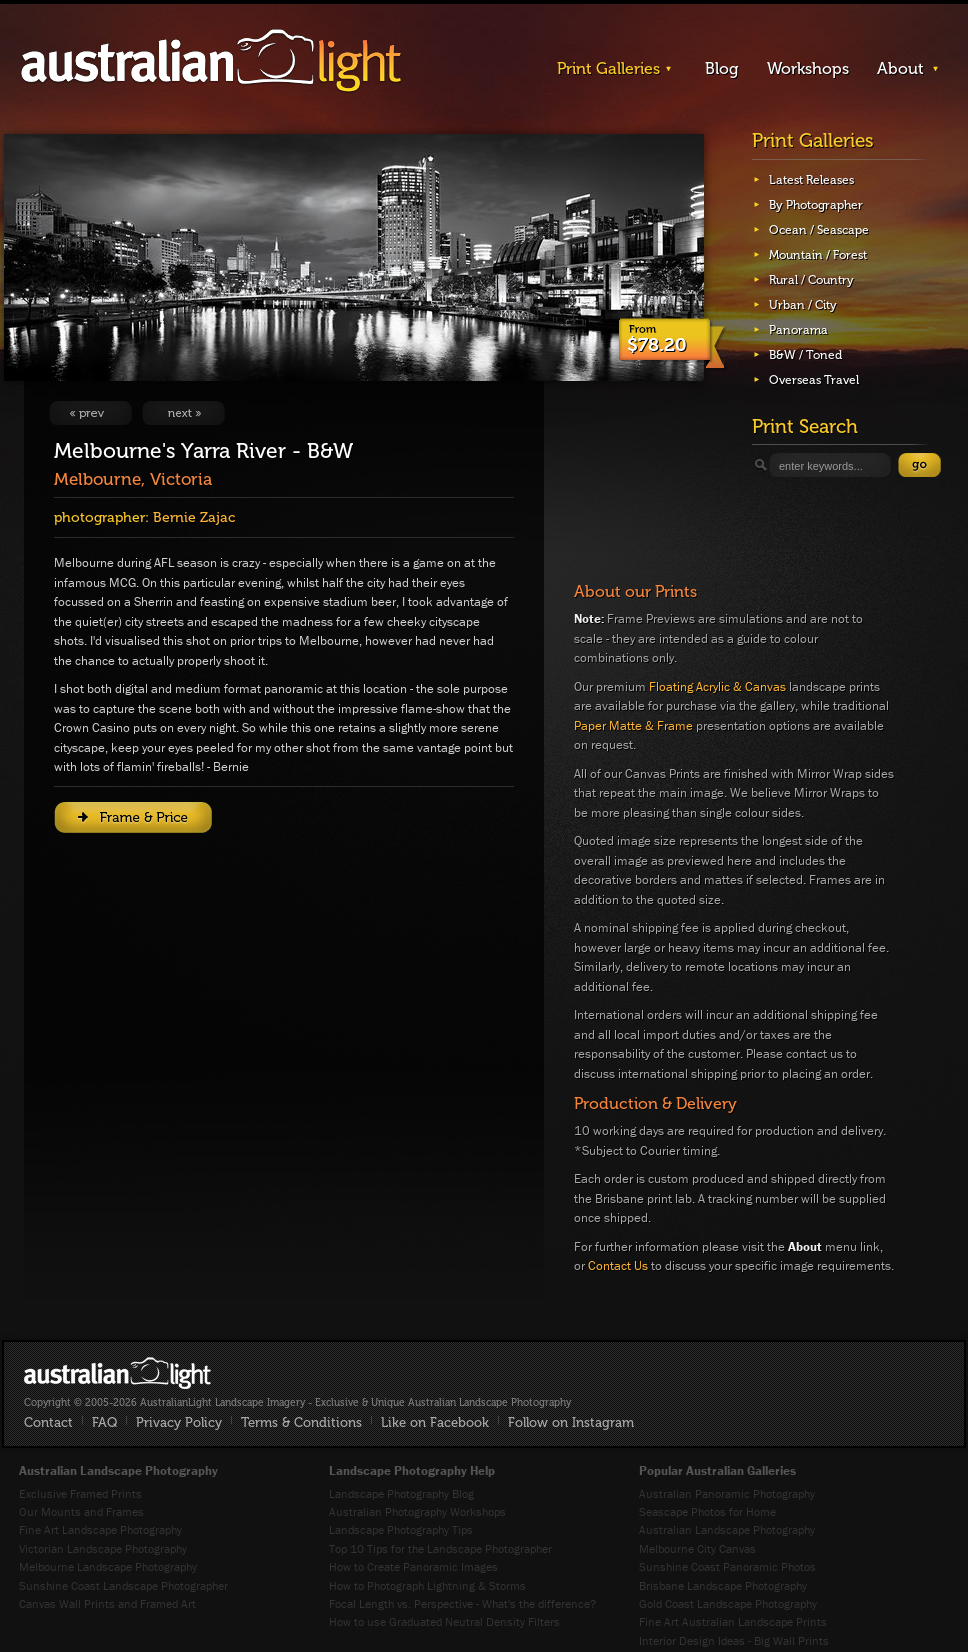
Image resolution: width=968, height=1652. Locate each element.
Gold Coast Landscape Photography (728, 1603)
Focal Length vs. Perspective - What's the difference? (462, 1603)
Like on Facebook (435, 1422)
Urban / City (803, 305)
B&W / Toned (805, 355)
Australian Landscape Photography (727, 1529)
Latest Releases (811, 180)
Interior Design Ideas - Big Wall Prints (734, 1640)
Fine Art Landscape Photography (100, 1529)
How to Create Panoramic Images (413, 1566)
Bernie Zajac (194, 517)
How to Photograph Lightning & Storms (427, 1585)
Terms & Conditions (301, 1422)
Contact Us (618, 1265)
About (900, 68)
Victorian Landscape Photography (103, 1548)
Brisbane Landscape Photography (723, 1585)
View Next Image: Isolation (183, 413)
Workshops (808, 68)
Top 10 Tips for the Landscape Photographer (440, 1548)
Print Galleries (608, 68)
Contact (48, 1422)
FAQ (104, 1422)
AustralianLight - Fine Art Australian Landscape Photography (117, 1373)
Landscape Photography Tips (401, 1529)
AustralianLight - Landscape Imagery (211, 61)
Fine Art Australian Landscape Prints (733, 1621)
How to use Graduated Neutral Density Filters (444, 1621)
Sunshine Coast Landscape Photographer (123, 1585)
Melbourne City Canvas (697, 1548)
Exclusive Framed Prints (80, 1493)
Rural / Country (811, 280)
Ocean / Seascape (819, 230)
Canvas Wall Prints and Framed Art (107, 1603)
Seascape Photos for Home (707, 1511)
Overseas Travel (814, 380)
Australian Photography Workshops (417, 1511)
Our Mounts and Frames (81, 1511)
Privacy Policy (179, 1422)
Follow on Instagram (571, 1422)
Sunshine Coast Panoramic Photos (727, 1566)
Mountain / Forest (818, 255)
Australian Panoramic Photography (727, 1493)
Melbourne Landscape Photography (108, 1566)
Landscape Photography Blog (401, 1493)
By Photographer (816, 205)
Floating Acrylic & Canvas (717, 686)
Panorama (798, 330)
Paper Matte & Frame (633, 725)
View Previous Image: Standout (90, 413)
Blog (722, 68)
